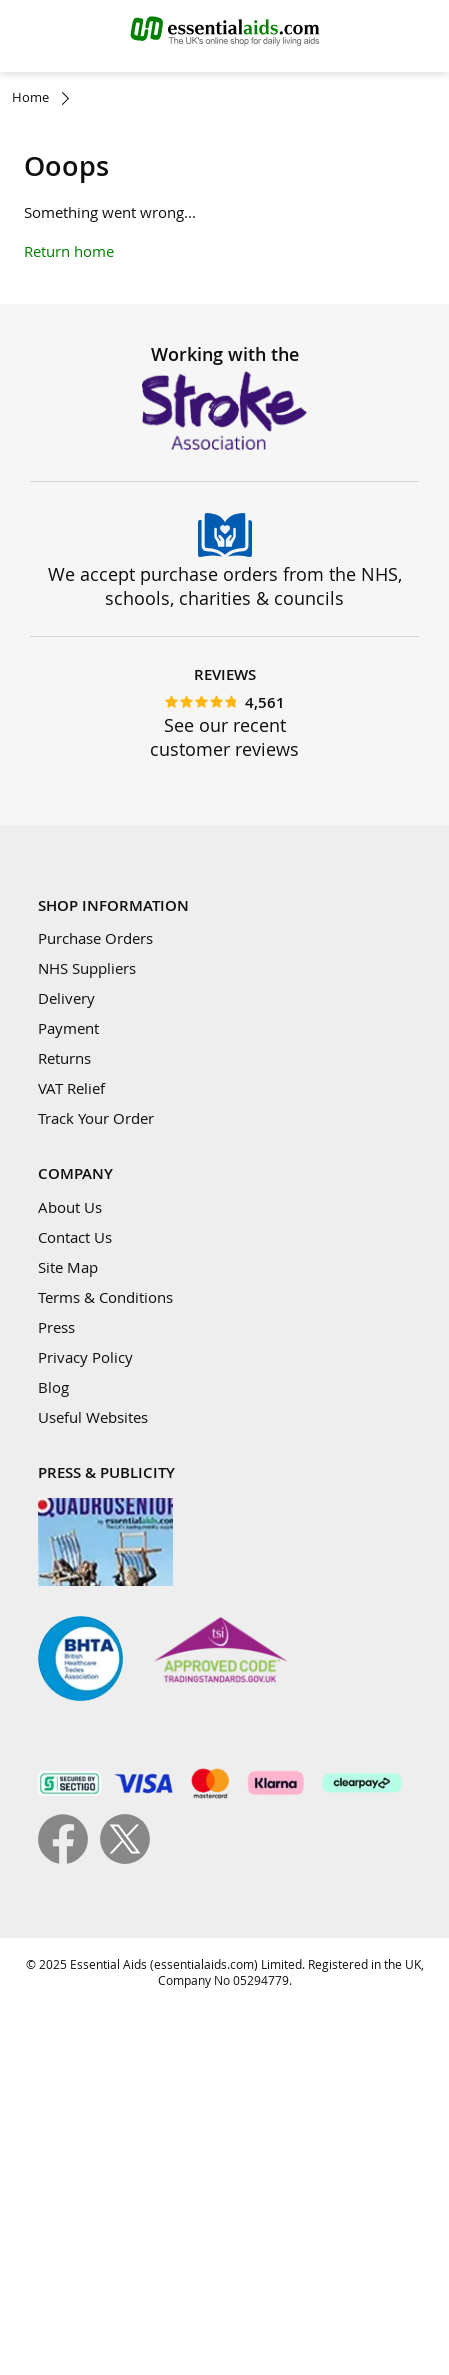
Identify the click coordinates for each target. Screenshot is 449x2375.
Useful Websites (93, 1417)
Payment (68, 1028)
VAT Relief (71, 1088)
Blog (53, 1387)
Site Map (68, 1267)
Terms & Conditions (105, 1297)
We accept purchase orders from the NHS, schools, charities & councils (225, 586)
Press (56, 1327)
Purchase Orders (95, 938)
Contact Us (75, 1237)
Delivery (66, 998)
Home (30, 97)
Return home (69, 251)
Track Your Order (96, 1118)
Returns (64, 1058)
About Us (70, 1207)
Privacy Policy (85, 1357)
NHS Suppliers (87, 968)
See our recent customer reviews (224, 737)
